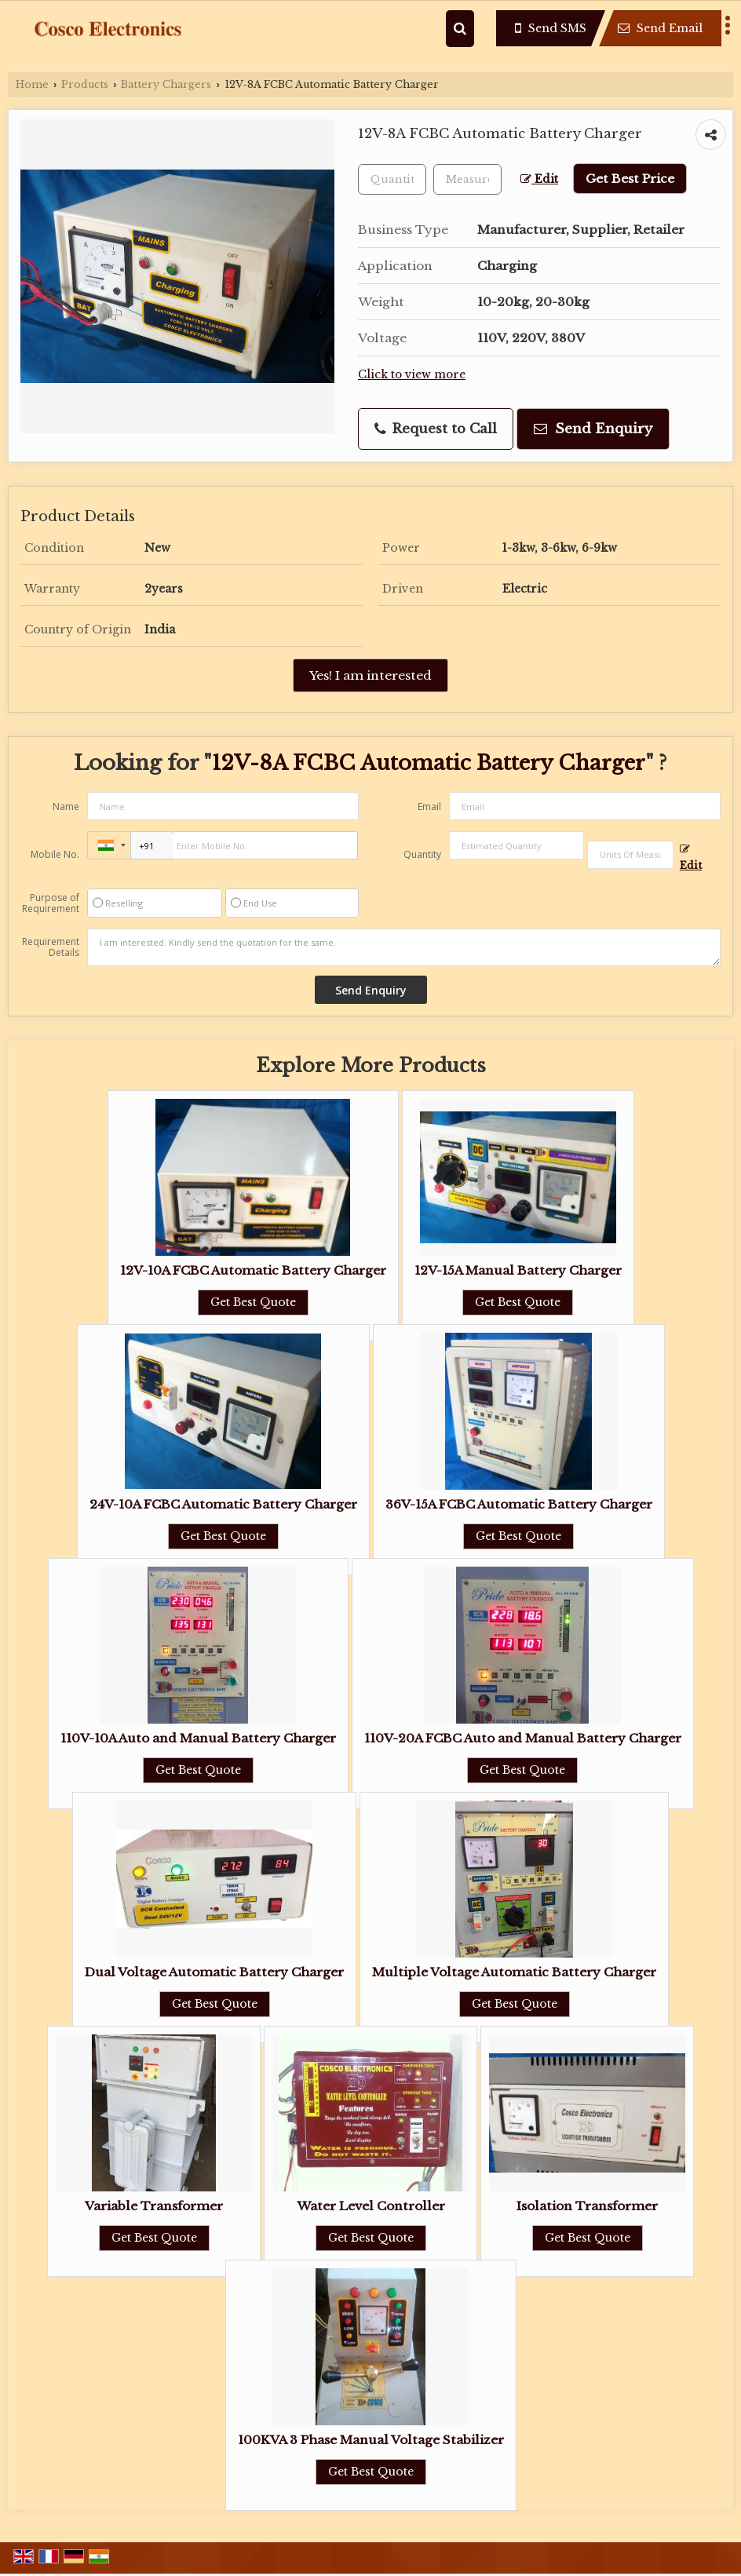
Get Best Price (630, 178)
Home (32, 84)
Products (84, 84)
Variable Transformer (154, 2205)
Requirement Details (50, 947)
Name (66, 806)
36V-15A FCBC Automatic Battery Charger (518, 1504)
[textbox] (467, 179)
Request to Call (435, 429)
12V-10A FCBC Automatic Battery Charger (253, 1270)
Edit (539, 179)
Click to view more (411, 374)
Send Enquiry (593, 429)
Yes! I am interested (370, 675)
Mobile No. (55, 854)
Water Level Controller (371, 2205)
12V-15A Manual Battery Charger (518, 1270)
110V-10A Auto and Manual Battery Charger (198, 1738)
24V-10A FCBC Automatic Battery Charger (223, 1504)
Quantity (422, 854)
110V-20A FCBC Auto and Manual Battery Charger (522, 1738)
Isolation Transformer (587, 2205)
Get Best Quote (253, 1302)
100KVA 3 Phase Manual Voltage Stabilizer (371, 2439)
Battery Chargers (166, 84)
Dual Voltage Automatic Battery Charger (214, 1972)
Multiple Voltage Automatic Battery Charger (514, 1972)
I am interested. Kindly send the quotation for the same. (404, 947)
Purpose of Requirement (50, 903)
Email (429, 806)
